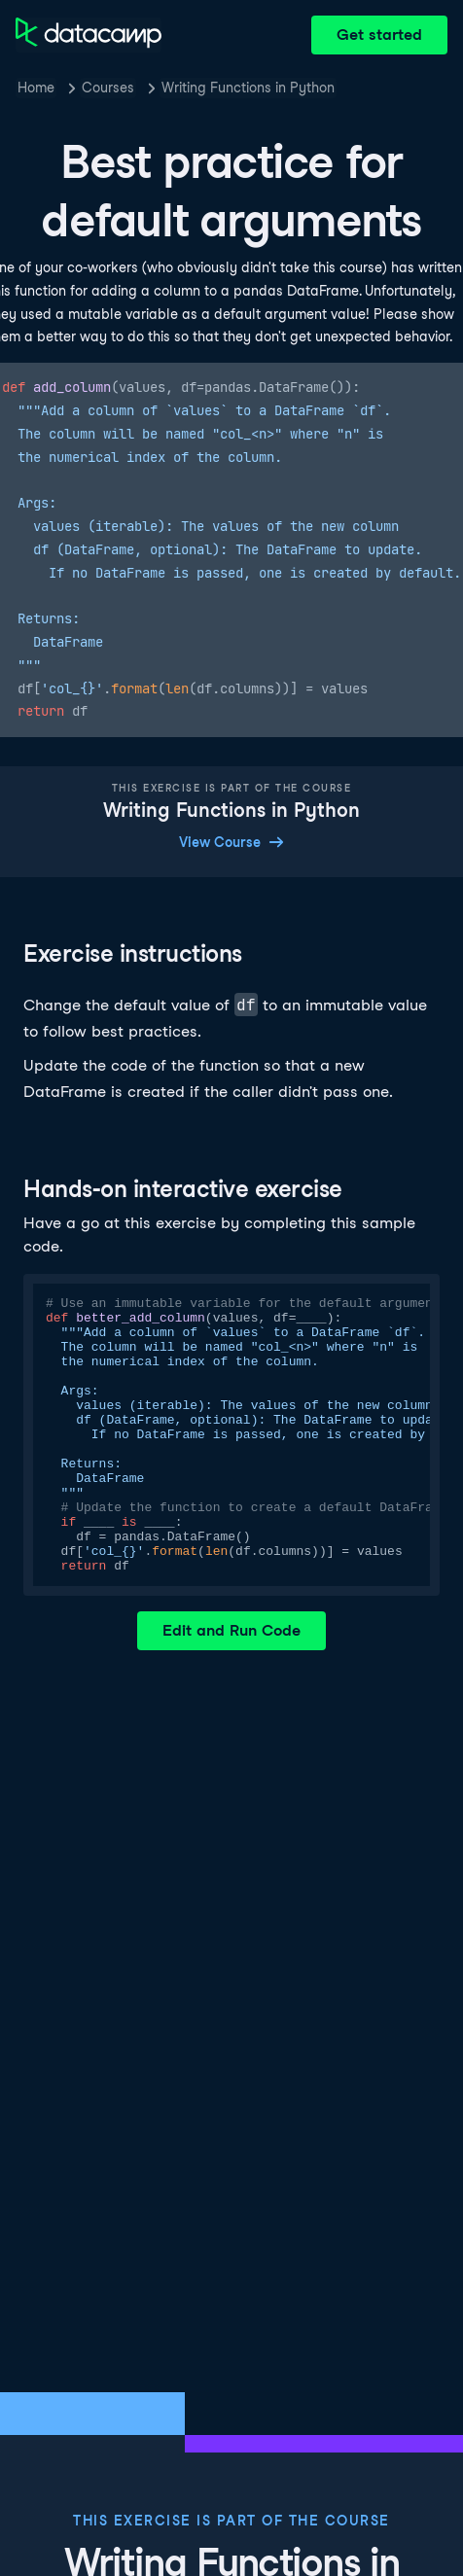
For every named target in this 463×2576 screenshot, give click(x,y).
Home (36, 87)
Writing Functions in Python (248, 87)
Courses (108, 87)
